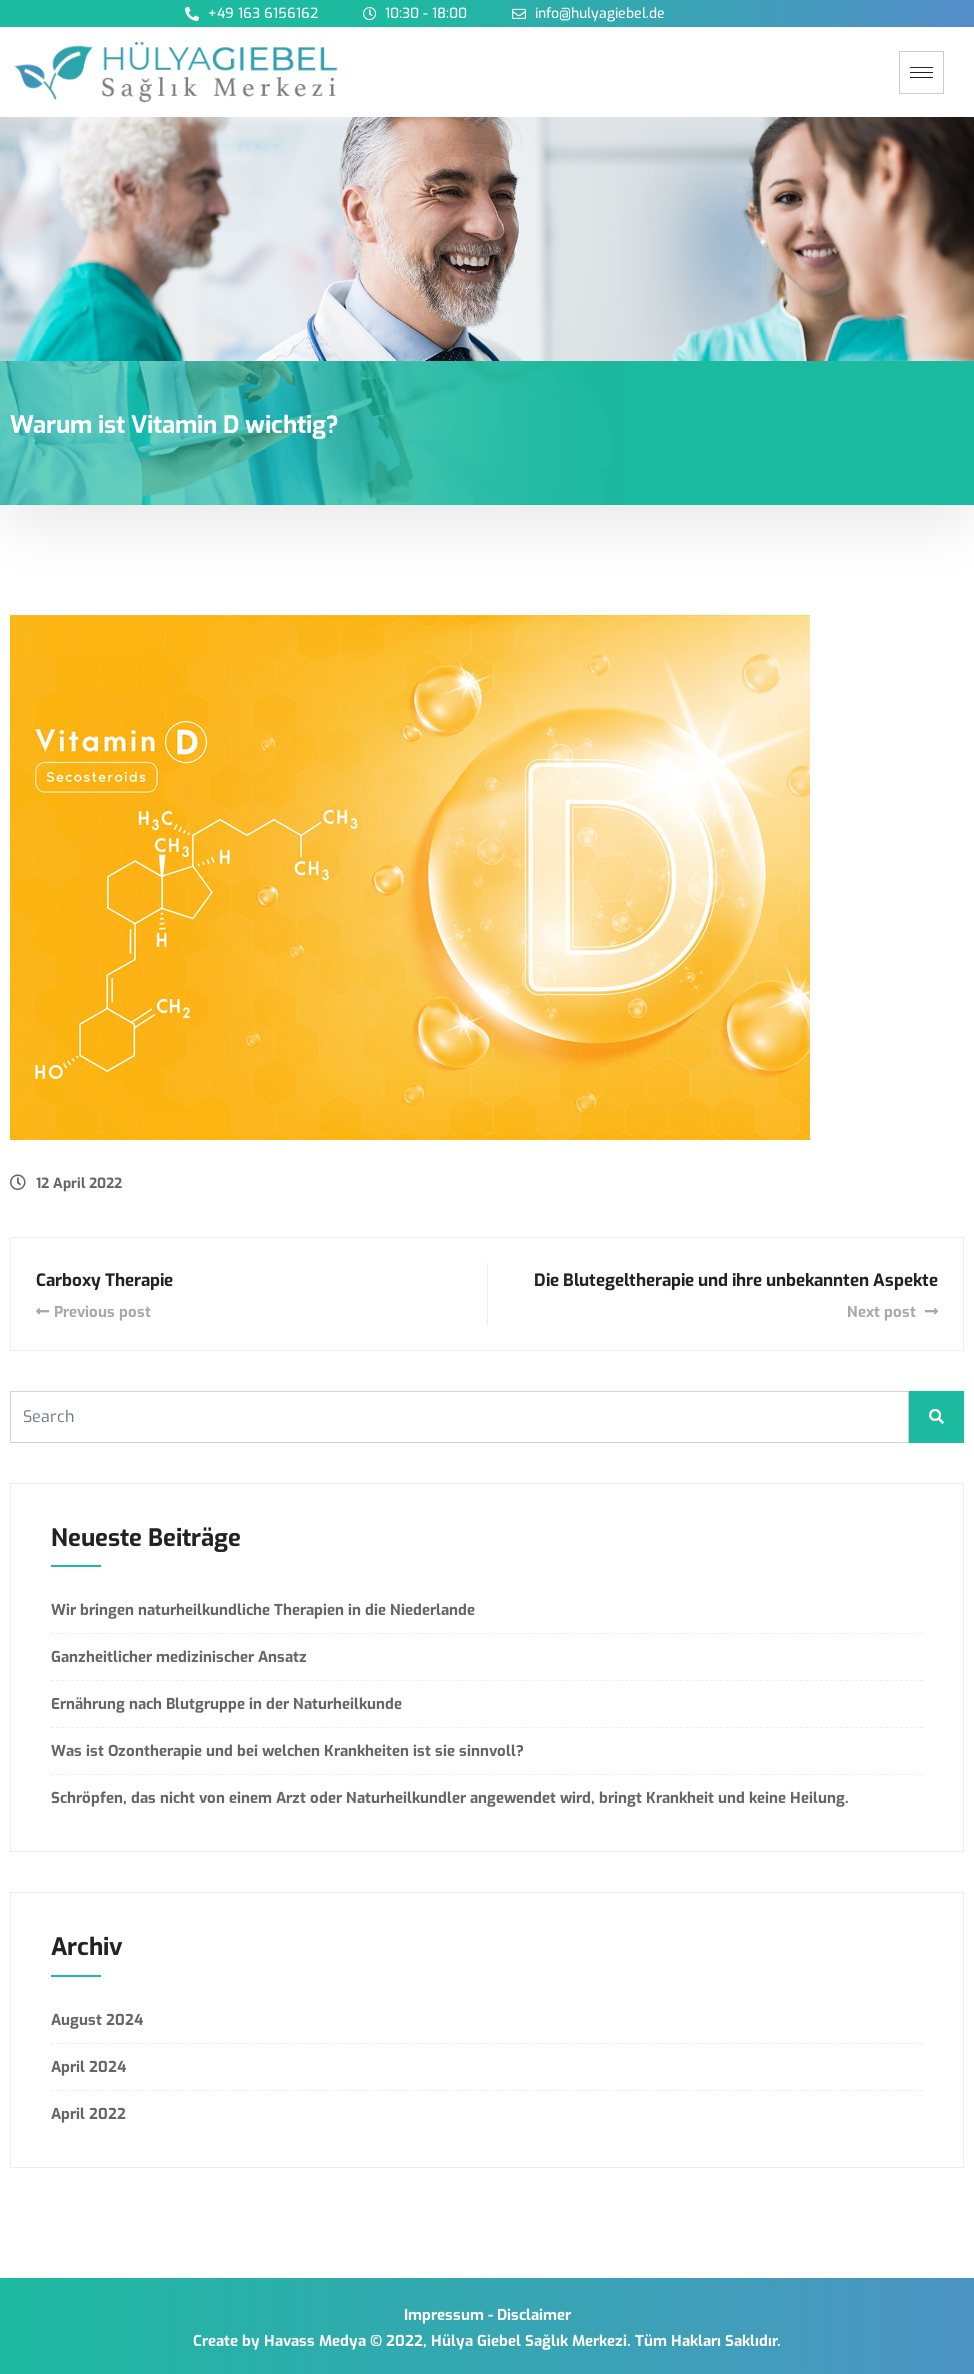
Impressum (444, 2315)
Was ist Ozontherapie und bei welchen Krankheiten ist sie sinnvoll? (287, 1751)
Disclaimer (534, 2315)
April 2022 (88, 2114)
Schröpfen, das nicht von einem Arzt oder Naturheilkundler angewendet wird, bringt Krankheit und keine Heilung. (450, 1798)
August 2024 (97, 2020)
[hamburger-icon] (921, 72)
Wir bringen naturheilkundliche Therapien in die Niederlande (263, 1610)
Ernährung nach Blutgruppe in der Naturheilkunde (226, 1704)
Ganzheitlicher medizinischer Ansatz (179, 1657)
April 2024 (88, 2067)
